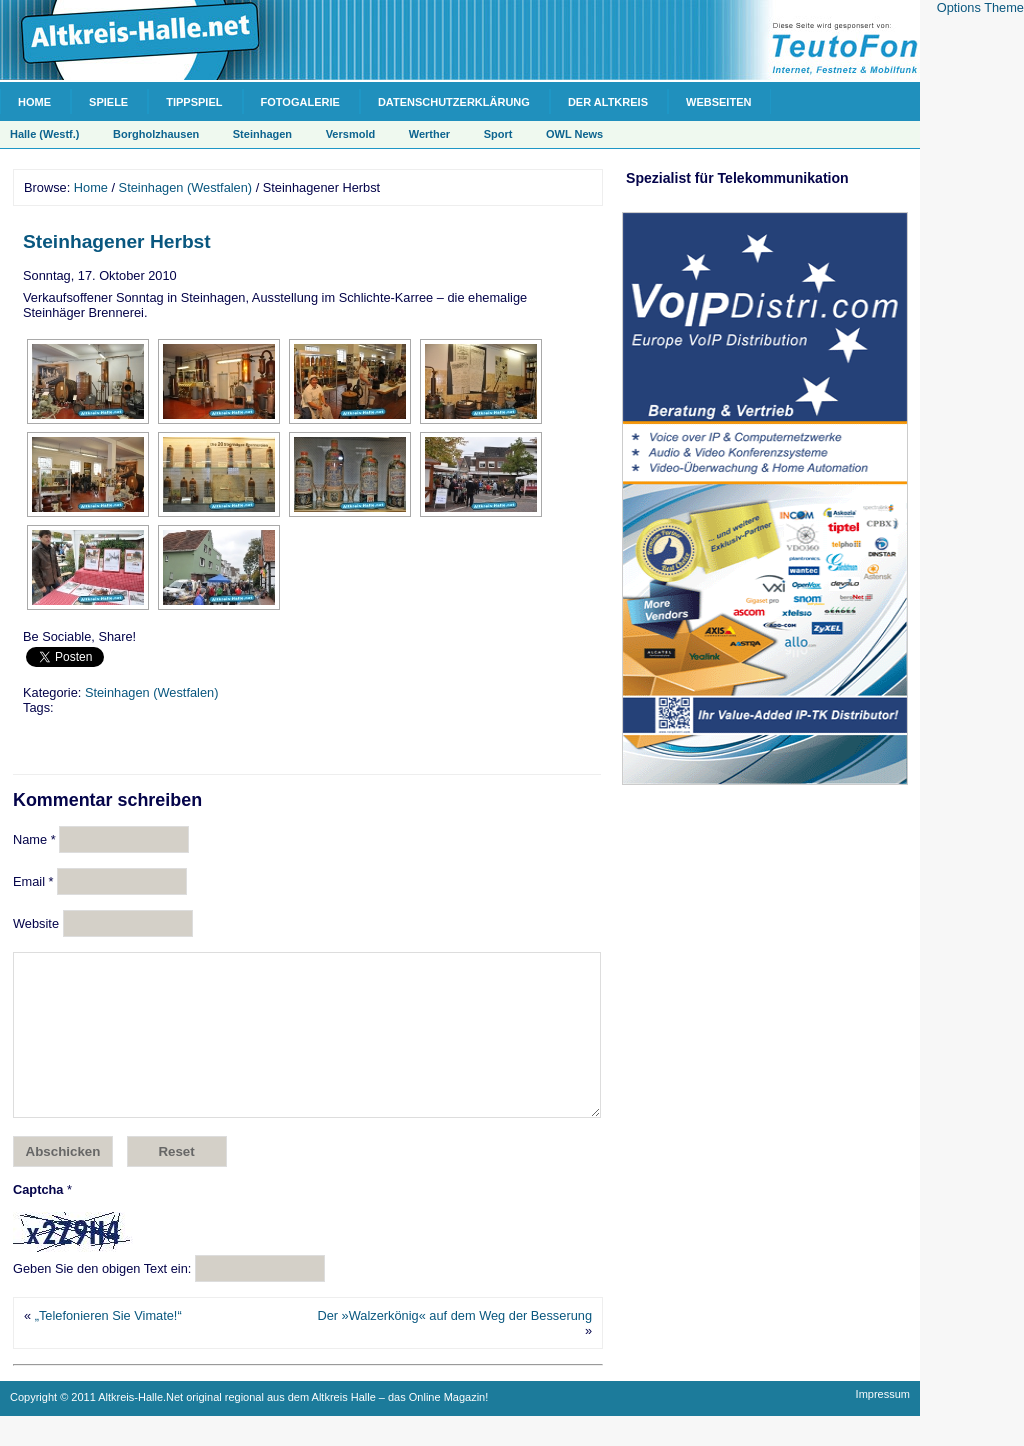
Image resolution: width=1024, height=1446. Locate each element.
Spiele (108, 102)
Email (33, 881)
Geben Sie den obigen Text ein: (102, 1298)
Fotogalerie (300, 102)
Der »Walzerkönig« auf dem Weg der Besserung (454, 1345)
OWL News (574, 134)
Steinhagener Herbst (117, 241)
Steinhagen (262, 134)
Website (36, 923)
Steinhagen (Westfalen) (186, 187)
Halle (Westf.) (44, 134)
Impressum (883, 1424)
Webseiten (718, 102)
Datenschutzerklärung (454, 102)
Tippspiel (194, 102)
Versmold (351, 134)
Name (34, 839)
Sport (498, 134)
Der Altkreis (608, 102)
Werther (429, 134)
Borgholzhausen (156, 134)
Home (34, 102)
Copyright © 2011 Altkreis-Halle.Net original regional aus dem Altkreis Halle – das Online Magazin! (249, 1427)
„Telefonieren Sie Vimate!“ (108, 1345)
